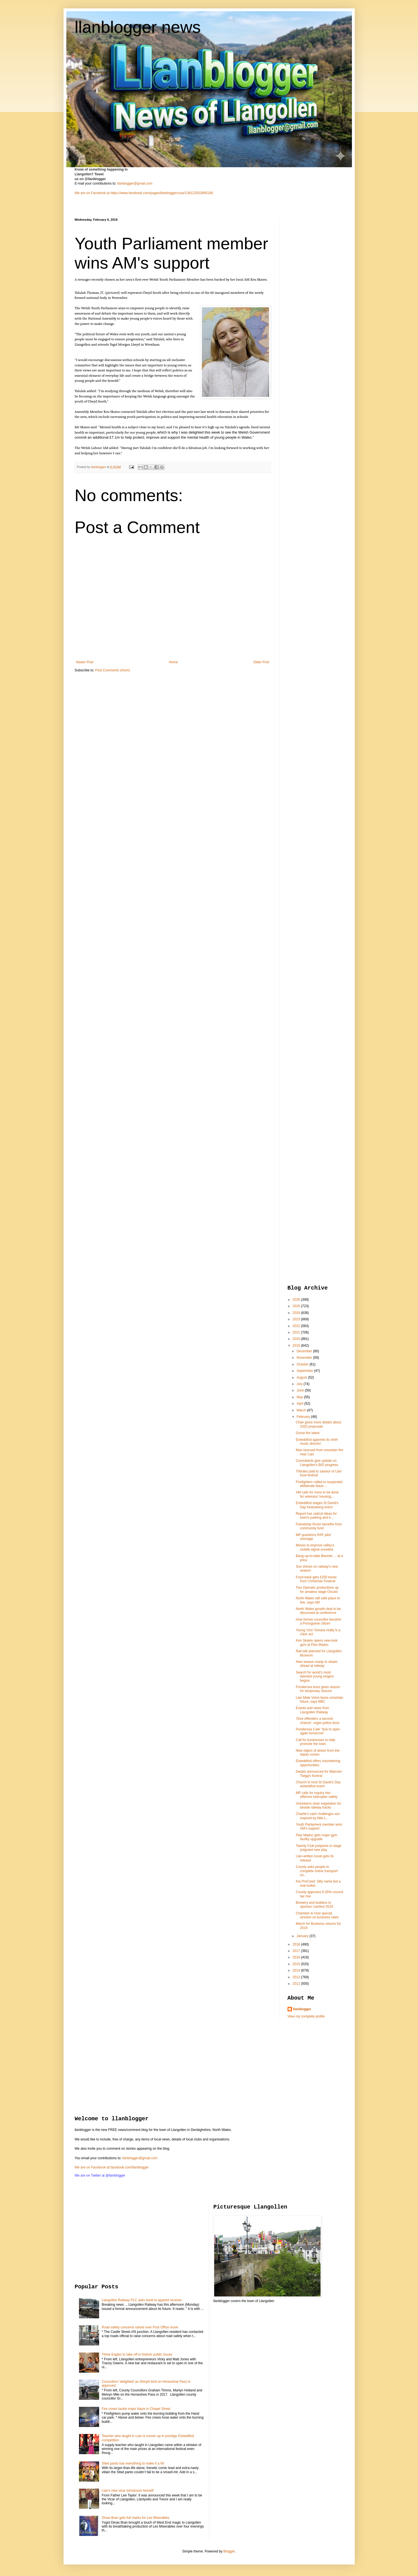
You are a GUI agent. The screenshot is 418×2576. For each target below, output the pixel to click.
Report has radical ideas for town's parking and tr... (316, 1515)
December (304, 1351)
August (302, 1377)
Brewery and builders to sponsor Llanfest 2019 (314, 1905)
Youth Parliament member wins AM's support (319, 1826)
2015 (297, 1964)
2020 (297, 1339)
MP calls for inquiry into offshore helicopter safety (316, 1795)
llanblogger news (138, 27)
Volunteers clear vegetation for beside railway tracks (318, 1805)
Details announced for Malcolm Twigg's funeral (319, 1773)
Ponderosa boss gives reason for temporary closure (318, 1689)
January (302, 1936)
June (300, 1390)
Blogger (229, 2551)
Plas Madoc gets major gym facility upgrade (316, 1837)
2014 (297, 1970)
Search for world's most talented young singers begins (315, 1676)
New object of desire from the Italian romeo (317, 1752)
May (300, 1397)
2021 (297, 1332)
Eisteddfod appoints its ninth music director (317, 1442)
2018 (297, 1944)
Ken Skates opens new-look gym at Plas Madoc (316, 1642)
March (301, 1410)
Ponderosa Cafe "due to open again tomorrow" (318, 1731)
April (300, 1403)
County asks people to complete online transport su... (317, 1871)
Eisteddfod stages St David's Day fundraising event (317, 1505)
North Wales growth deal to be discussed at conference (318, 1611)
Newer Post (85, 662)
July (299, 1384)
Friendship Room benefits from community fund (319, 1526)
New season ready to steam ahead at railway (316, 1664)
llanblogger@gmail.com (135, 183)
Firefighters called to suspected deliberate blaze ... (319, 1484)
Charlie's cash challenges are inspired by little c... (317, 1816)
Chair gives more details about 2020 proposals (318, 1424)
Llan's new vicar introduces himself (127, 2491)
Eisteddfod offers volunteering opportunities (318, 1763)
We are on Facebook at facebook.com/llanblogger (112, 2167)
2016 (297, 1957)
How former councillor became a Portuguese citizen (318, 1621)
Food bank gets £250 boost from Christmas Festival (316, 1579)
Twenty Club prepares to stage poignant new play (318, 1848)
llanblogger (302, 2009)
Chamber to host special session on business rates (317, 1915)
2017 (297, 1951)
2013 (297, 1977)
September (305, 1371)
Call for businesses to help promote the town (315, 1742)
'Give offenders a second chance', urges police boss (317, 1721)
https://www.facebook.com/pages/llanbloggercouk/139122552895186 (161, 193)
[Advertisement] (310, 302)
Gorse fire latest (307, 1433)
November (304, 1358)
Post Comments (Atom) (112, 670)
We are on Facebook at (92, 193)
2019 (297, 1346)
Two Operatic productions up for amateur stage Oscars (317, 1589)
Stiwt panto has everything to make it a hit (133, 2463)
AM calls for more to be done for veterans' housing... (317, 1494)
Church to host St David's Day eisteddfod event (318, 1784)
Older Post (261, 662)
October (302, 1364)
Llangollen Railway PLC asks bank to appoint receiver (142, 2300)
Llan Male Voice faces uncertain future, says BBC (319, 1700)
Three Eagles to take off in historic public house (137, 2354)
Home (173, 662)
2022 (297, 1326)
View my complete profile (306, 2016)
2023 (297, 1319)
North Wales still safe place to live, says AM (318, 1600)
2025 (297, 1306)
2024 (297, 1313)
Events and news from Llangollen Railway (312, 1710)
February (303, 1417)
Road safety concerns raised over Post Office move (140, 2327)
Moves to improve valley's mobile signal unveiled (315, 1547)
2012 (297, 1984)
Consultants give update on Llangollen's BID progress (317, 1463)
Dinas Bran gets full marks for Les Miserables (135, 2518)
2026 (297, 1300)
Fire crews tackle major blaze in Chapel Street (136, 2409)
